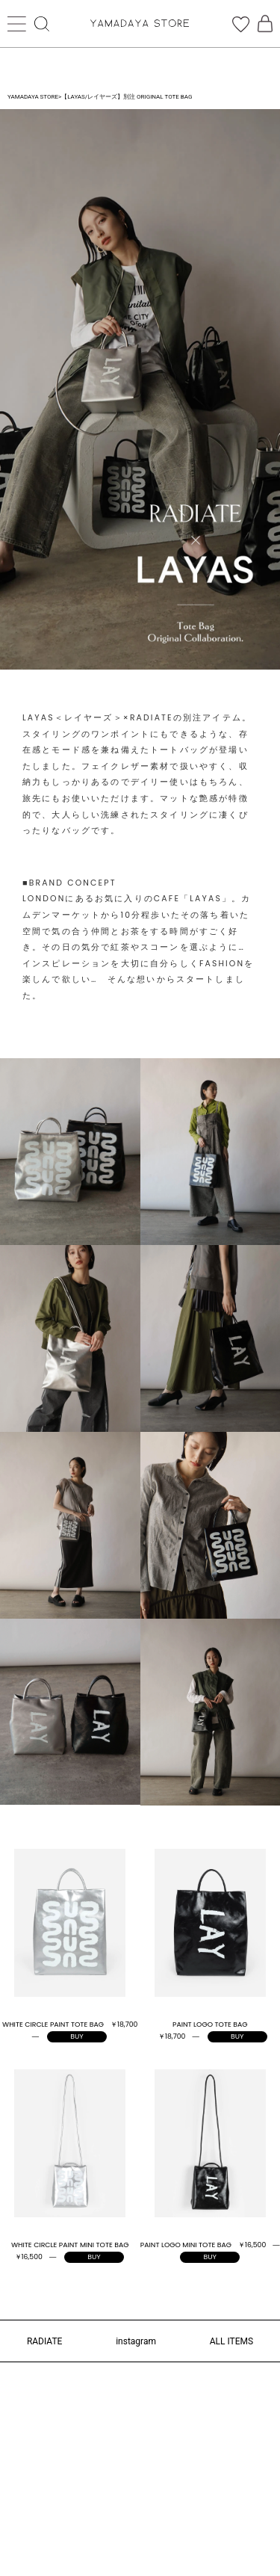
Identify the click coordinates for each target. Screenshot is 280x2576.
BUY (76, 2036)
